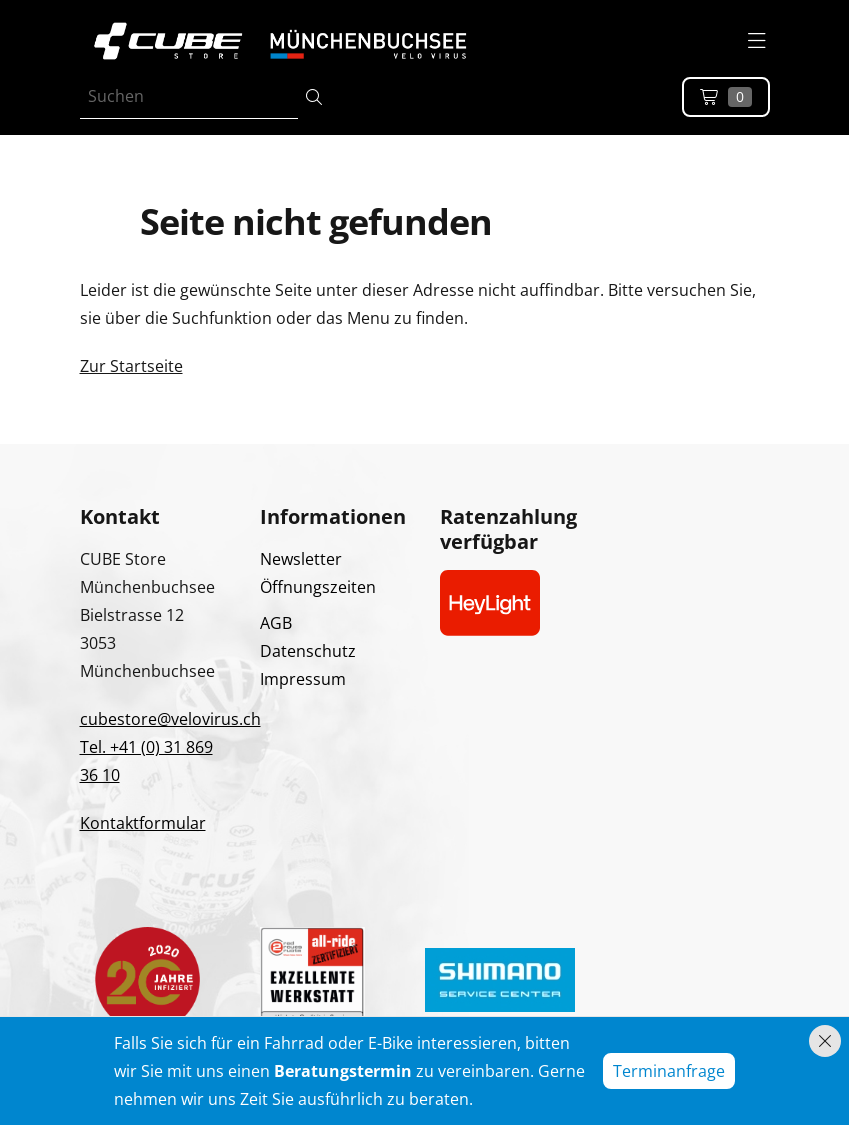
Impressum (303, 679)
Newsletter (301, 559)
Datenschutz (308, 651)
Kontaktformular (143, 823)
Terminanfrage (669, 1071)
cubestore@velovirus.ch (170, 719)
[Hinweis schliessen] (825, 1041)
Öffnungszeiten (318, 587)
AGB (276, 623)
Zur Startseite (131, 366)
